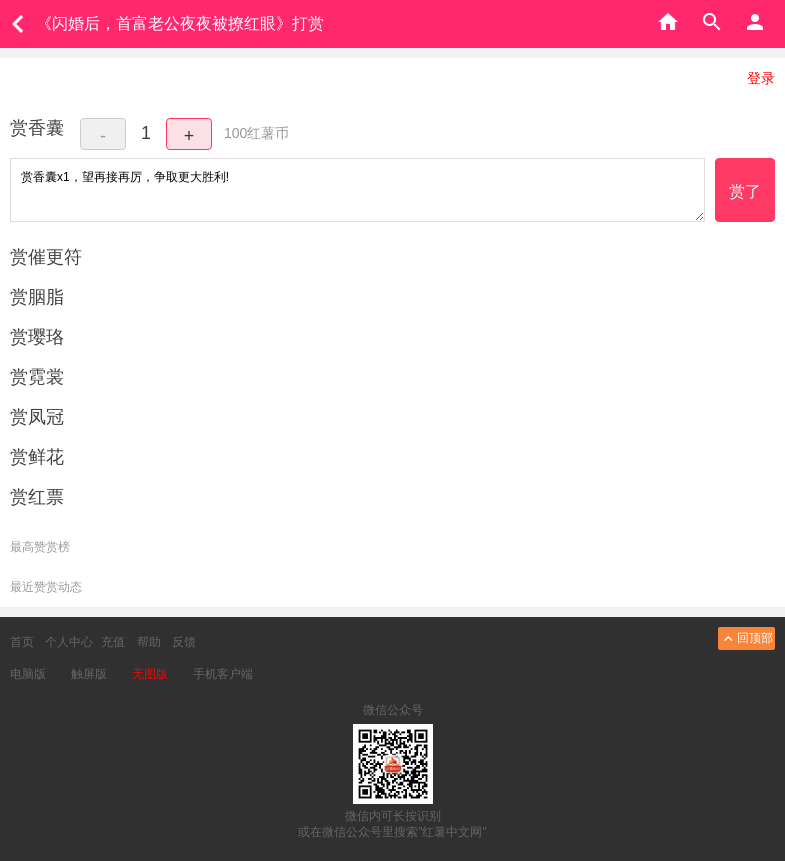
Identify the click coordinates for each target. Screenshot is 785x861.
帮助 (149, 642)
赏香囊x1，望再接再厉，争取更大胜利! (357, 190)
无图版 (150, 674)
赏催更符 (46, 257)
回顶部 (746, 638)
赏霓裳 (37, 377)
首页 (22, 642)
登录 (761, 78)
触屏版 (89, 674)
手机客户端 (223, 674)
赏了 (745, 191)
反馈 (184, 642)
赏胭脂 (37, 297)
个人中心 (69, 642)
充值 (113, 642)
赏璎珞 (37, 337)
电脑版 (28, 674)
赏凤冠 (37, 417)
